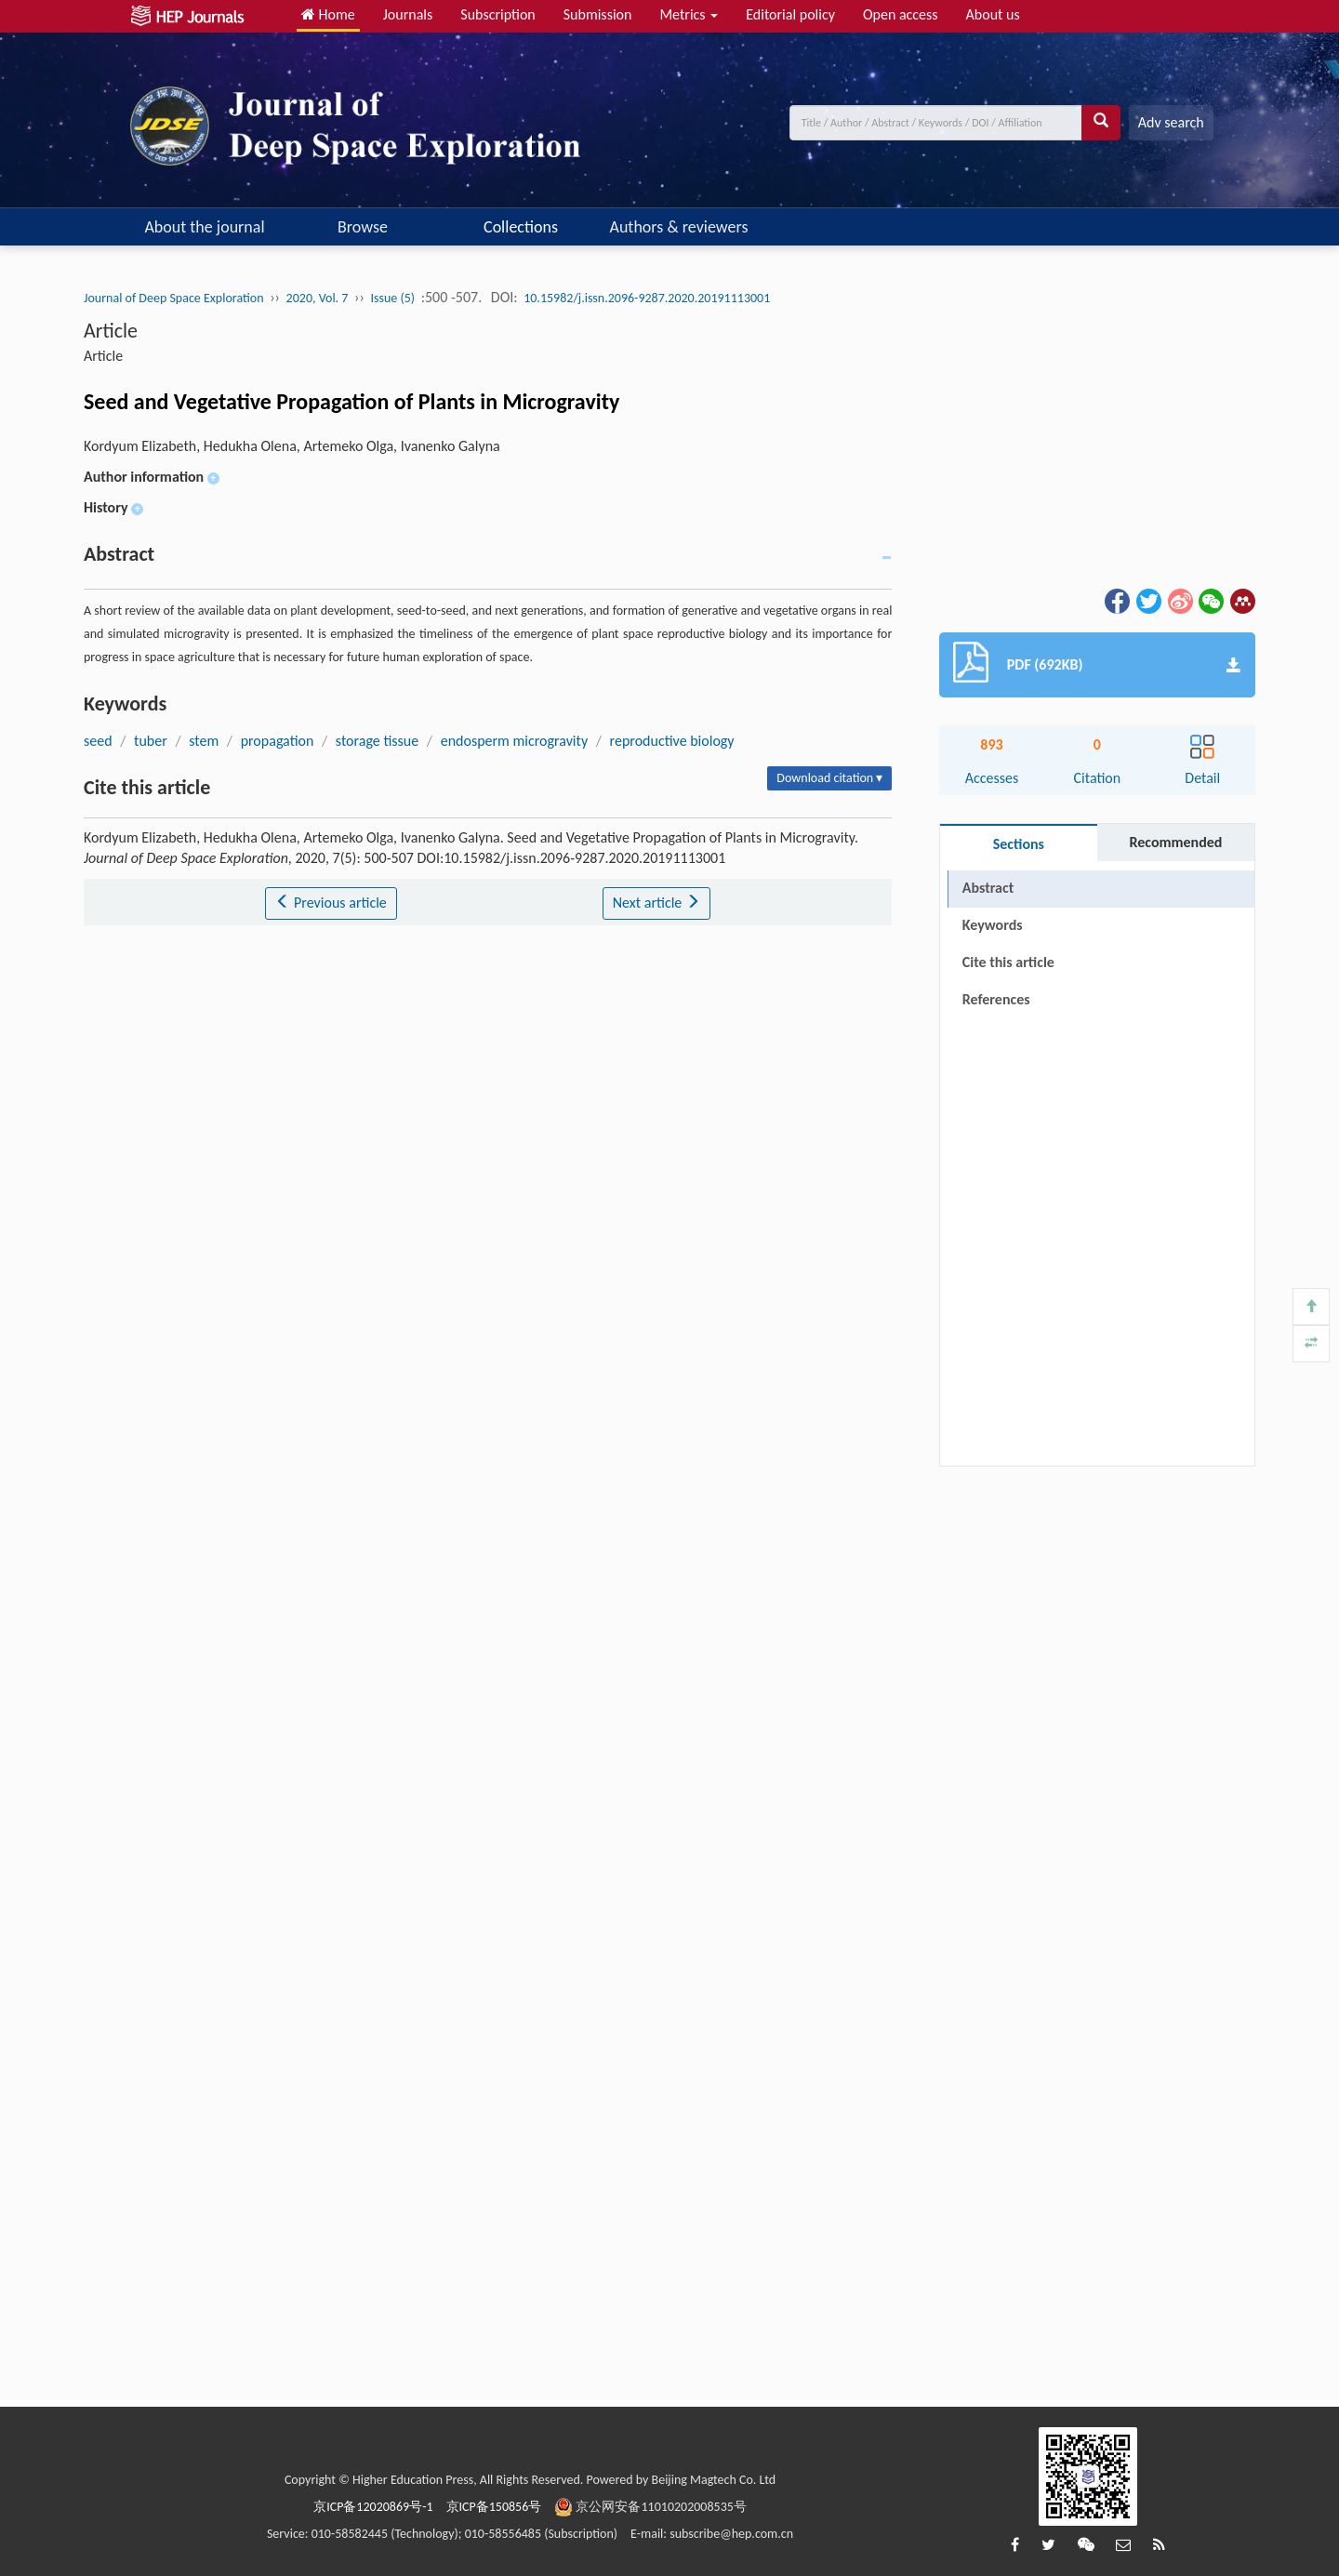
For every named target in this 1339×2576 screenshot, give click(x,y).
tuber (150, 741)
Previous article (330, 902)
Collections (521, 227)
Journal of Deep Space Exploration (174, 298)
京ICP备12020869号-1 (372, 2507)
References (996, 999)
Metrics (688, 14)
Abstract (988, 887)
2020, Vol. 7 (317, 298)
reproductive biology (672, 741)
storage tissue (377, 741)
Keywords (992, 925)
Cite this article (1008, 962)
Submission (597, 14)
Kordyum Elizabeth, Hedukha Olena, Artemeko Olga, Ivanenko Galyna (292, 446)
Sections (1018, 844)
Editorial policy (790, 14)
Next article (656, 902)
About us (993, 14)
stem (204, 741)
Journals (408, 14)
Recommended (1175, 842)
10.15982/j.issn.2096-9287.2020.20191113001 (647, 298)
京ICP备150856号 (494, 2507)
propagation (277, 741)
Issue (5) (393, 298)
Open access (900, 14)
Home (328, 14)
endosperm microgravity (514, 741)
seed (98, 741)
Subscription (497, 14)
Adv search (1171, 122)
